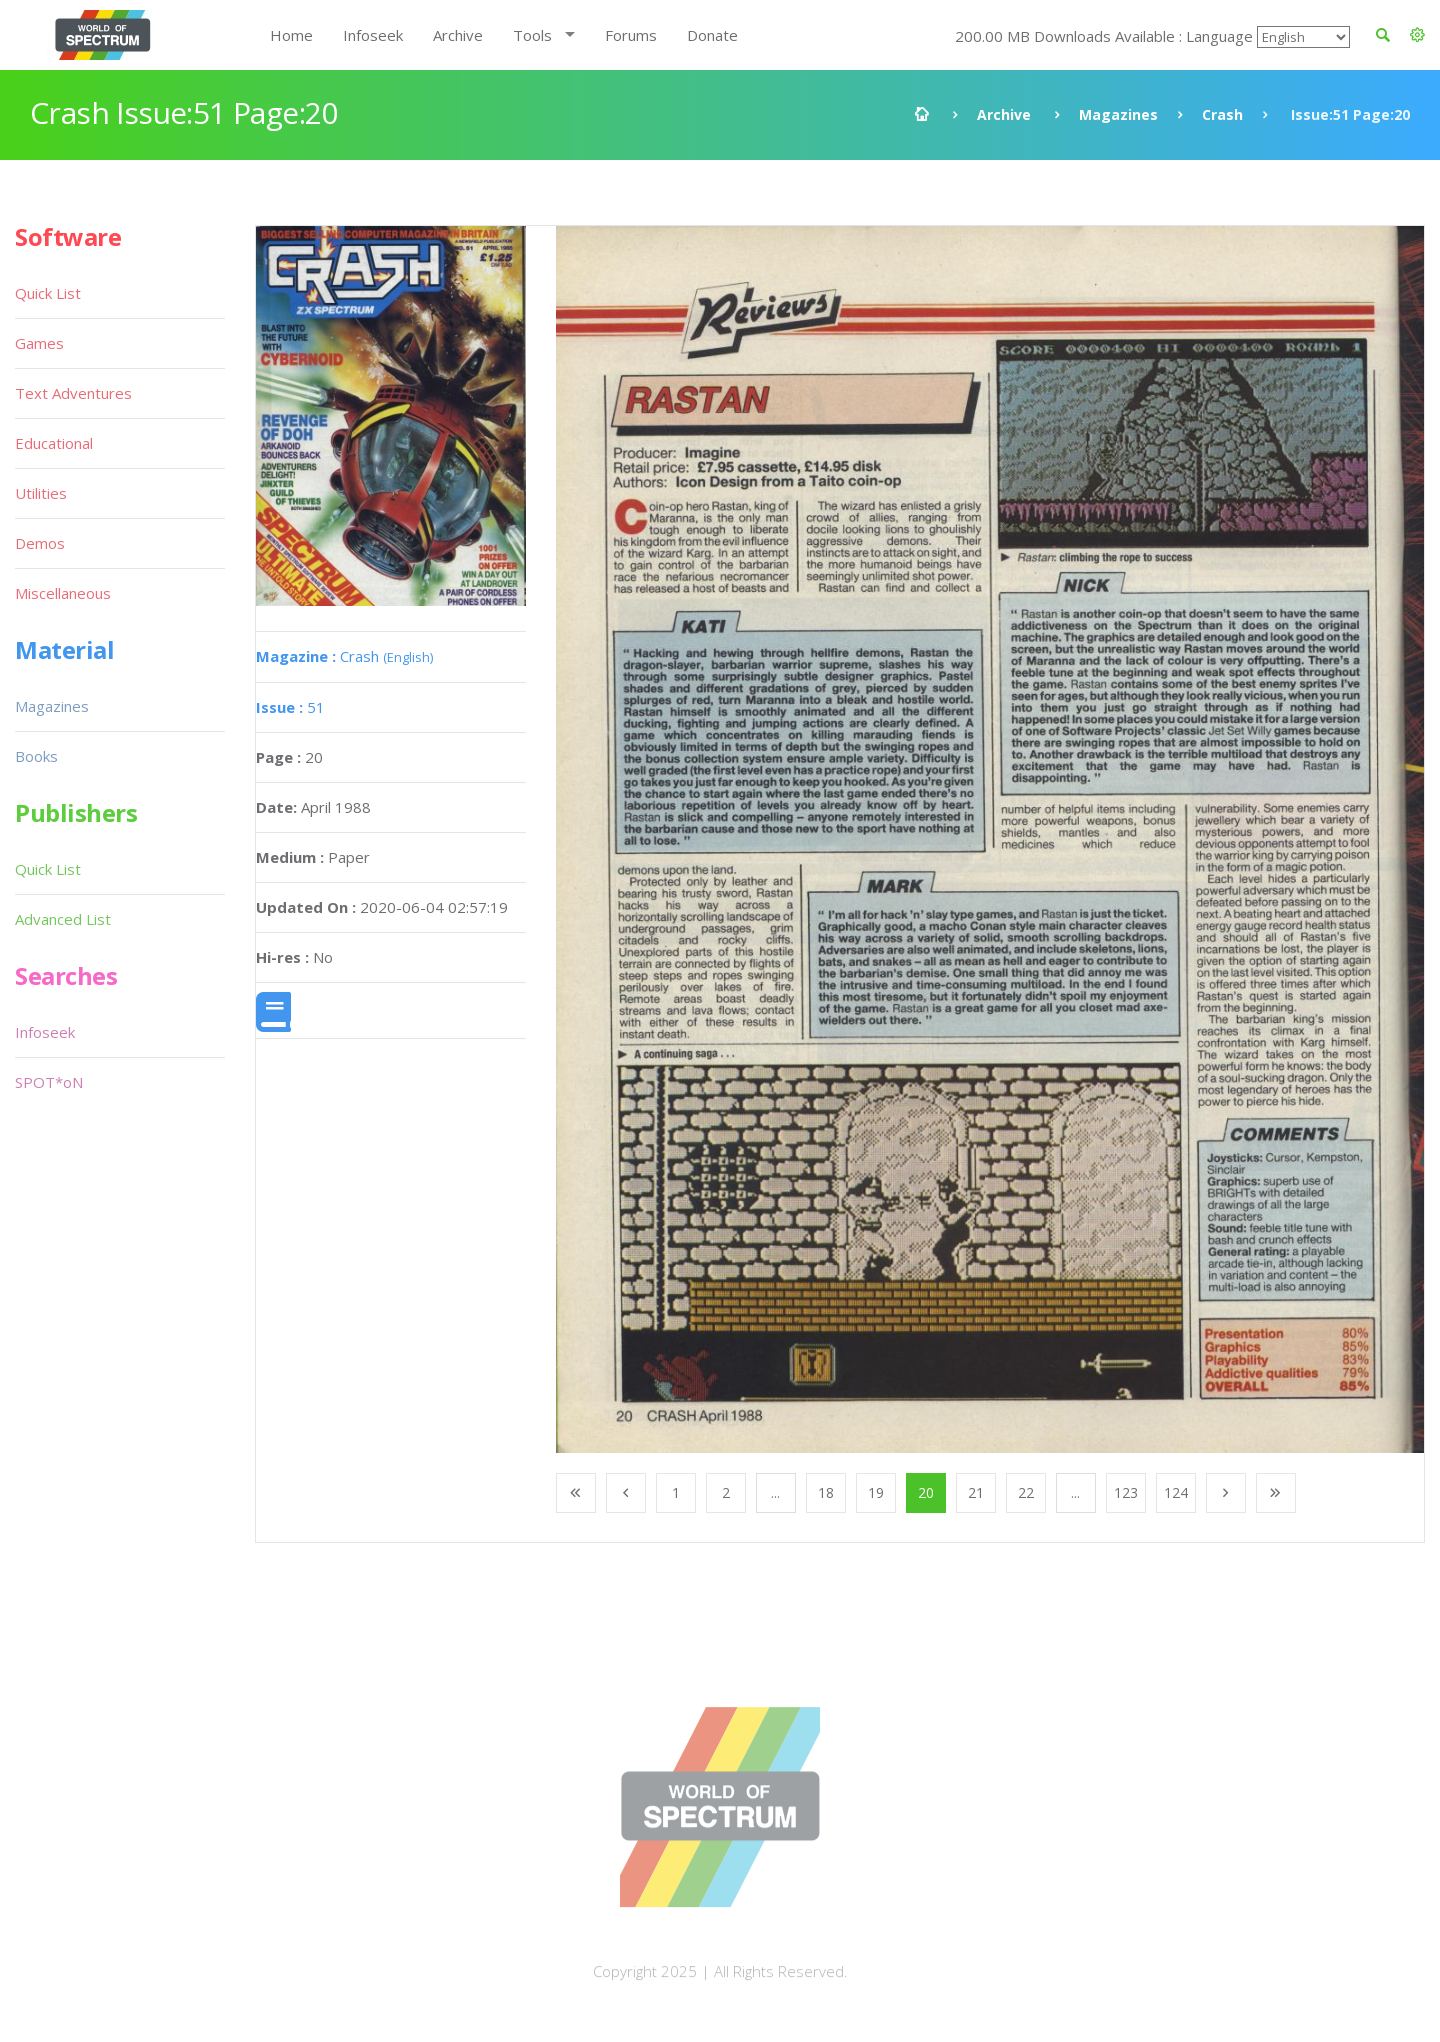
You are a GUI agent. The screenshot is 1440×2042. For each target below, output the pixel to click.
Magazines (1118, 114)
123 (1126, 1492)
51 (290, 707)
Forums (631, 35)
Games (39, 343)
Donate (712, 35)
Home (291, 35)
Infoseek (373, 35)
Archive (458, 35)
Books (36, 756)
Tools (532, 35)
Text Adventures (73, 393)
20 (926, 1492)
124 (1176, 1492)
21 (976, 1492)
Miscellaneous (63, 593)
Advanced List (63, 919)
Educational (54, 443)
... (775, 1492)
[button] (1417, 35)
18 (826, 1492)
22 (1026, 1492)
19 (876, 1492)
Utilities (41, 493)
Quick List (48, 293)
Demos (40, 543)
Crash (1222, 114)
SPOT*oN (49, 1082)
